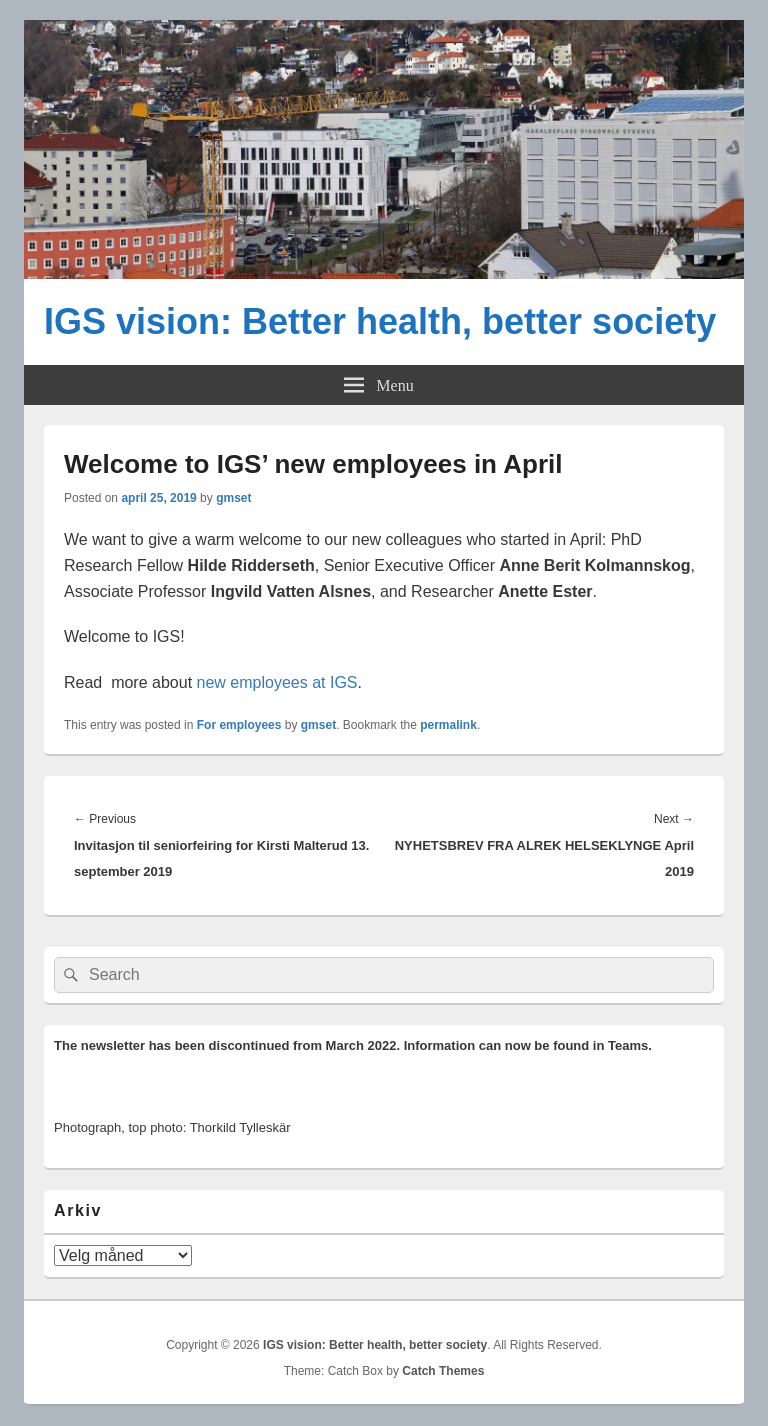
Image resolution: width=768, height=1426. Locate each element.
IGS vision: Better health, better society (380, 321)
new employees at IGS (277, 682)
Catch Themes (443, 1371)
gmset (233, 498)
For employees (239, 725)
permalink (448, 725)
